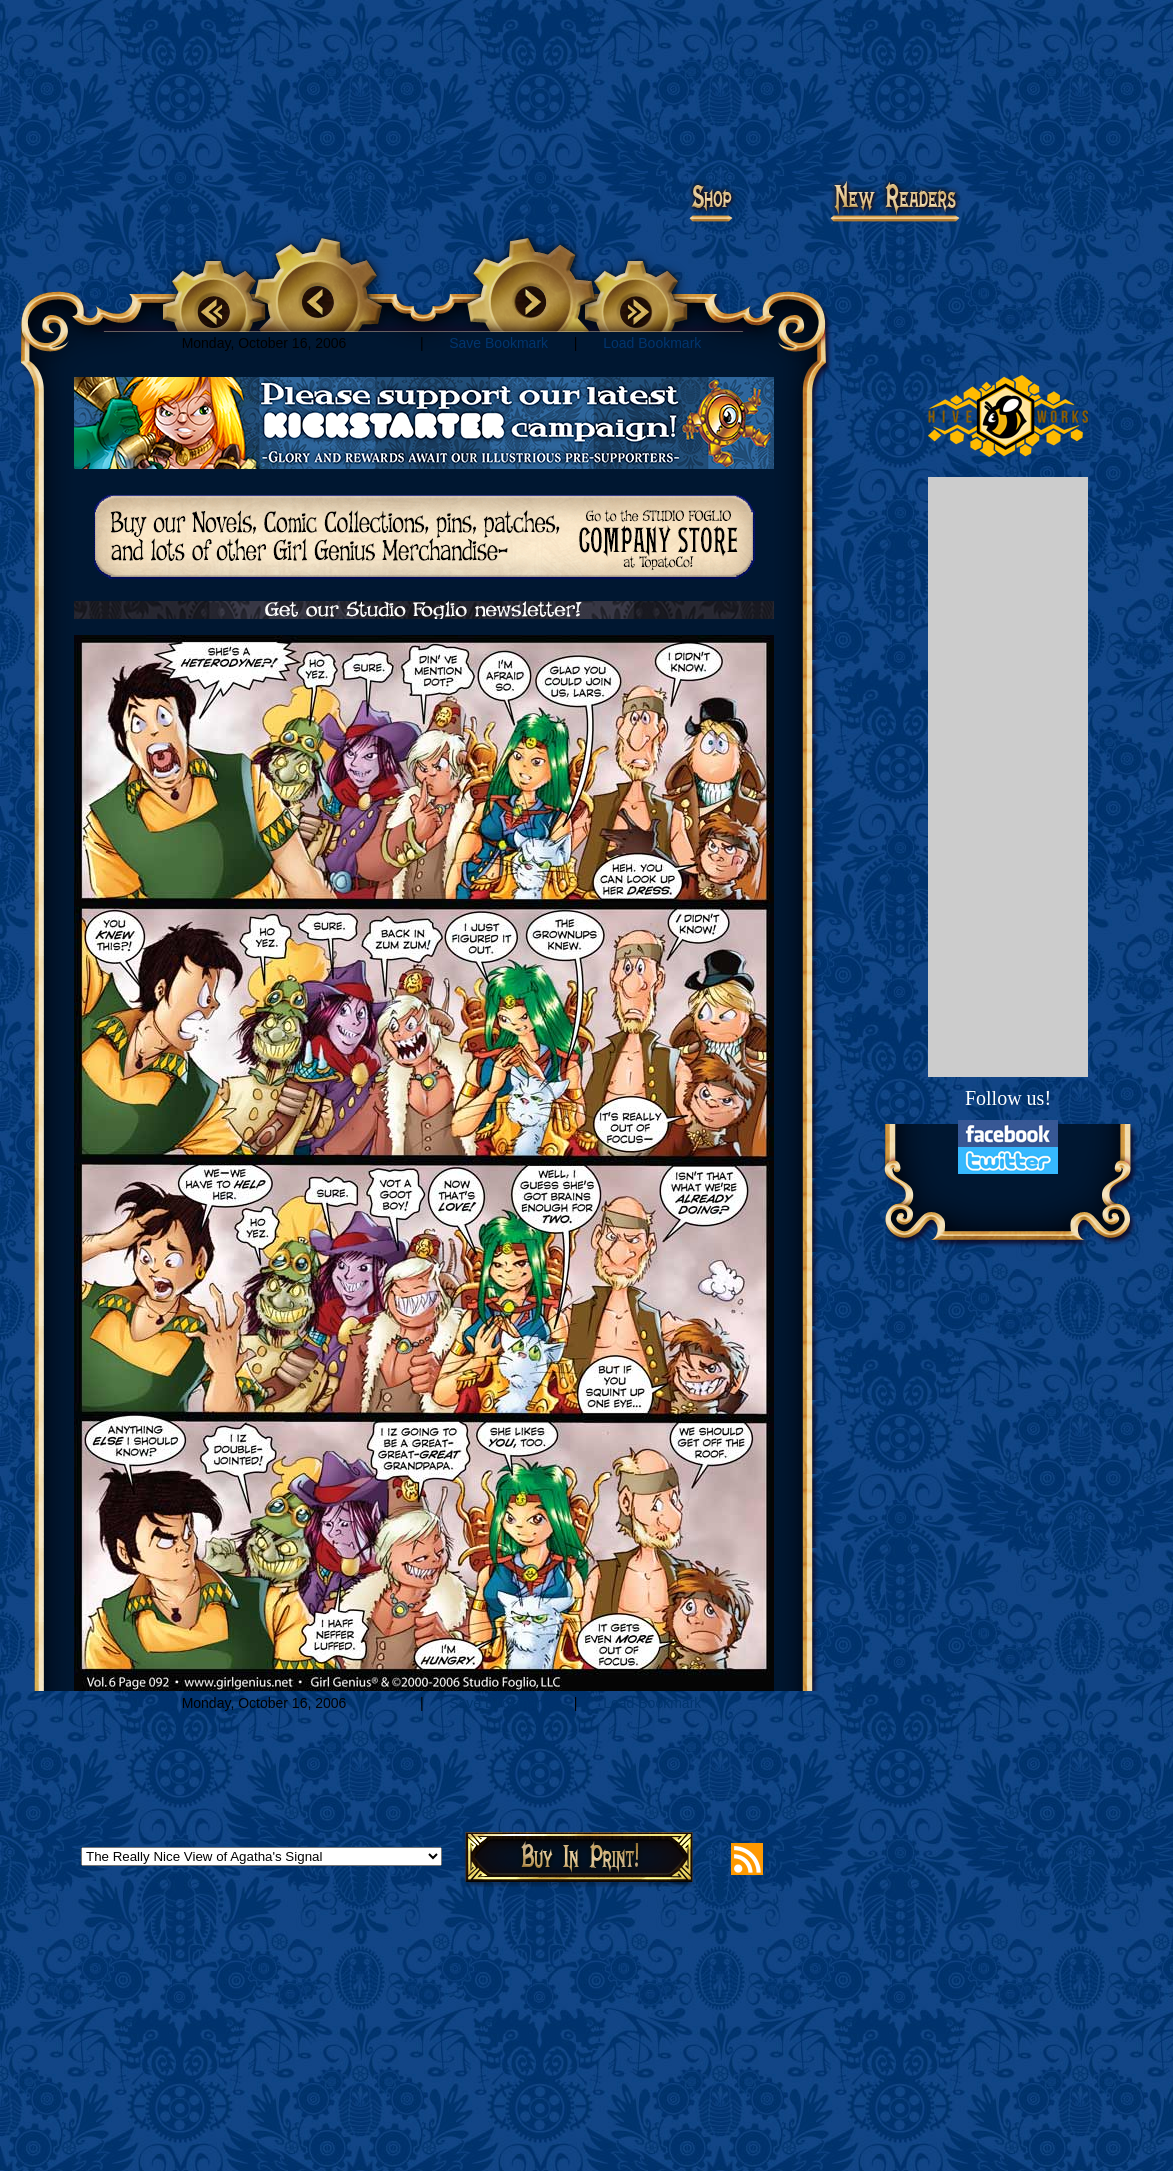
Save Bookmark (498, 343)
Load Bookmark (652, 343)
